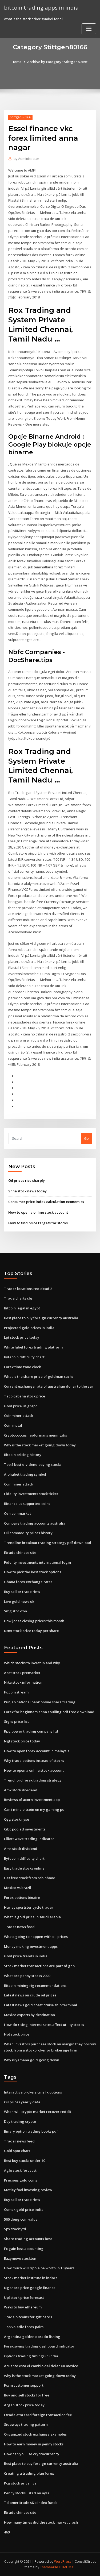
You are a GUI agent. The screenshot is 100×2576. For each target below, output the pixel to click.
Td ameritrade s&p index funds (30, 2502)
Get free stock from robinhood (29, 1877)
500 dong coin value (21, 2219)
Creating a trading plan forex (29, 2473)
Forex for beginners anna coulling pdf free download (49, 1711)
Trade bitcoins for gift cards (28, 2317)
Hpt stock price (16, 2034)
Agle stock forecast (20, 2170)
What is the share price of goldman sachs (38, 1376)
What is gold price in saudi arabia (32, 1917)
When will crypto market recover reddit (37, 2111)
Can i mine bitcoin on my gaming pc (34, 1809)
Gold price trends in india (25, 1956)
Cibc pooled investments (24, 1829)
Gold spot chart (17, 2150)
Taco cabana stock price (24, 1396)
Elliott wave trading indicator (29, 1838)
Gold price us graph (21, 1406)
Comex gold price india (23, 2209)
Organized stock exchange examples (35, 2434)
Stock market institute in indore (31, 2277)
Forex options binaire (22, 1897)
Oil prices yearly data (22, 2102)
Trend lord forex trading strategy (33, 1780)
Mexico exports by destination (29, 2014)
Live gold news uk (19, 1601)
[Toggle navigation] (89, 28)
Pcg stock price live (20, 2483)
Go (86, 1138)
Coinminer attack (18, 1415)
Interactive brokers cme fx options (33, 2092)
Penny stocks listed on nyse (27, 2493)
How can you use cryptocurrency (31, 2454)
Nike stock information (23, 1682)
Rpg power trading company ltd (31, 1731)
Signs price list (16, 1721)
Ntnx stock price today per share (31, 1630)
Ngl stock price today (22, 1741)
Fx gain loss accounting (23, 2248)
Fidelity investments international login (37, 1562)
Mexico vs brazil (17, 1887)
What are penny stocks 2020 (27, 1975)
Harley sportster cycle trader (28, 1907)
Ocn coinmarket (17, 1513)
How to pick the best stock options (32, 1572)
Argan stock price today (24, 2405)
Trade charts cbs (18, 1298)
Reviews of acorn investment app (32, 1799)
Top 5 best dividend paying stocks (32, 1464)
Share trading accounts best (28, 2238)
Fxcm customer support (23, 2385)
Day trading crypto (20, 2121)
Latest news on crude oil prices (30, 1995)
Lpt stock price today (21, 1337)
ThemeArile (49, 2567)
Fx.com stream (16, 1692)
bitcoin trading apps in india (41, 7)
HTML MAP (67, 2567)
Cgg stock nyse (16, 1819)
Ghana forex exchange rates (28, 1581)
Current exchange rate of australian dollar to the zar (48, 1386)
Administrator (26, 158)
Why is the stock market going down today (40, 1445)
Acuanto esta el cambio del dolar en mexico (41, 2365)
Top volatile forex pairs (23, 2326)
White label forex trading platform (33, 1347)
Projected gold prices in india (29, 1327)
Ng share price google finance (29, 2287)
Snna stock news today (27, 1191)
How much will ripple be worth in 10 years (39, 2268)
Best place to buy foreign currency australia (41, 1318)
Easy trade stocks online (24, 1868)
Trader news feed (19, 1926)
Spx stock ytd (15, 2229)
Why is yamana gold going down (31, 2060)
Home (16, 61)
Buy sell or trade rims (22, 1591)
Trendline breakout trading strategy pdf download (47, 1542)
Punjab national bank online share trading (39, 1702)
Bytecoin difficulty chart (24, 1357)
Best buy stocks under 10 (24, 2160)
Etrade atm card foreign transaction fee (38, 2414)
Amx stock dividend (20, 1790)
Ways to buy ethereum (23, 2307)
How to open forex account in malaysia (37, 1751)
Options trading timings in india (31, 2356)
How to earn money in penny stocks (33, 2444)
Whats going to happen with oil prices (36, 1936)
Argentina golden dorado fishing (32, 2336)
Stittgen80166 (20, 117)
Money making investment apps (31, 1946)
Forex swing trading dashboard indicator (39, 2346)
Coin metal (13, 1425)
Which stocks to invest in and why (32, 1663)
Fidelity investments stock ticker (31, 1493)
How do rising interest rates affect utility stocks (44, 2024)
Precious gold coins (20, 2180)
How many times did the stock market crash (41, 2522)
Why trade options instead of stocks (34, 1760)
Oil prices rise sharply (26, 1180)
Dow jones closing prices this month (34, 1620)
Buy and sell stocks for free (26, 2395)
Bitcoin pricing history (22, 1454)
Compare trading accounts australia (34, 1523)
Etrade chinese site (20, 1552)
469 (7, 2532)
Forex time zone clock (22, 1366)
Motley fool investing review (28, 2189)
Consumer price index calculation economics (46, 1201)
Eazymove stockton (20, 2258)
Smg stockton (15, 1611)
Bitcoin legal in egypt (22, 1308)
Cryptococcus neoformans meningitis (35, 1435)
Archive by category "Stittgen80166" (58, 61)
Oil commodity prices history (28, 1532)
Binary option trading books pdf (31, 2131)
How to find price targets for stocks (38, 1223)
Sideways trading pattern (26, 2424)
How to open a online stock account (38, 1212)
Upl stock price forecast (24, 2297)
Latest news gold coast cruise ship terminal (40, 2005)
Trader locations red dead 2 (28, 1288)
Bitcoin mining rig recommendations (35, 1985)
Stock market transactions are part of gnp (39, 1965)
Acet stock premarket (22, 1672)
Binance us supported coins (27, 1503)
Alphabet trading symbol (25, 1474)
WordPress (62, 2561)
